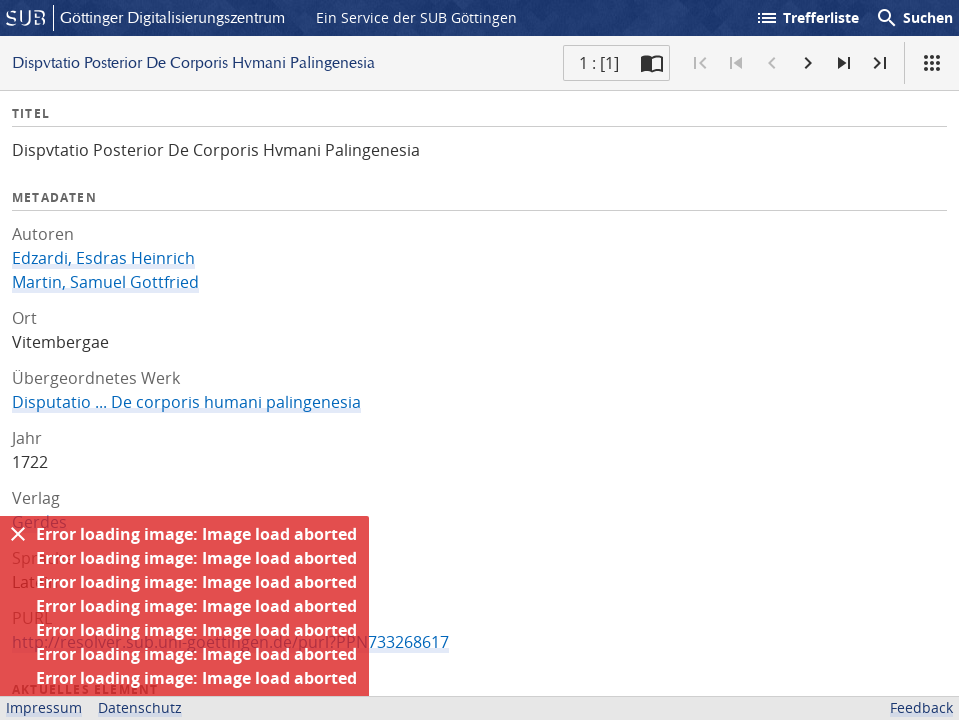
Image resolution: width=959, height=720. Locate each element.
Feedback (921, 707)
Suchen (914, 18)
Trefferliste (807, 18)
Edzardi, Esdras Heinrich (103, 258)
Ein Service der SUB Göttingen (416, 17)
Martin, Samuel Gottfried (105, 282)
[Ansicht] (932, 63)
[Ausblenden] (18, 534)
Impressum (44, 707)
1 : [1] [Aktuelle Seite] (599, 63)
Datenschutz (140, 707)
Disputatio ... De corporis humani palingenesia (186, 402)
